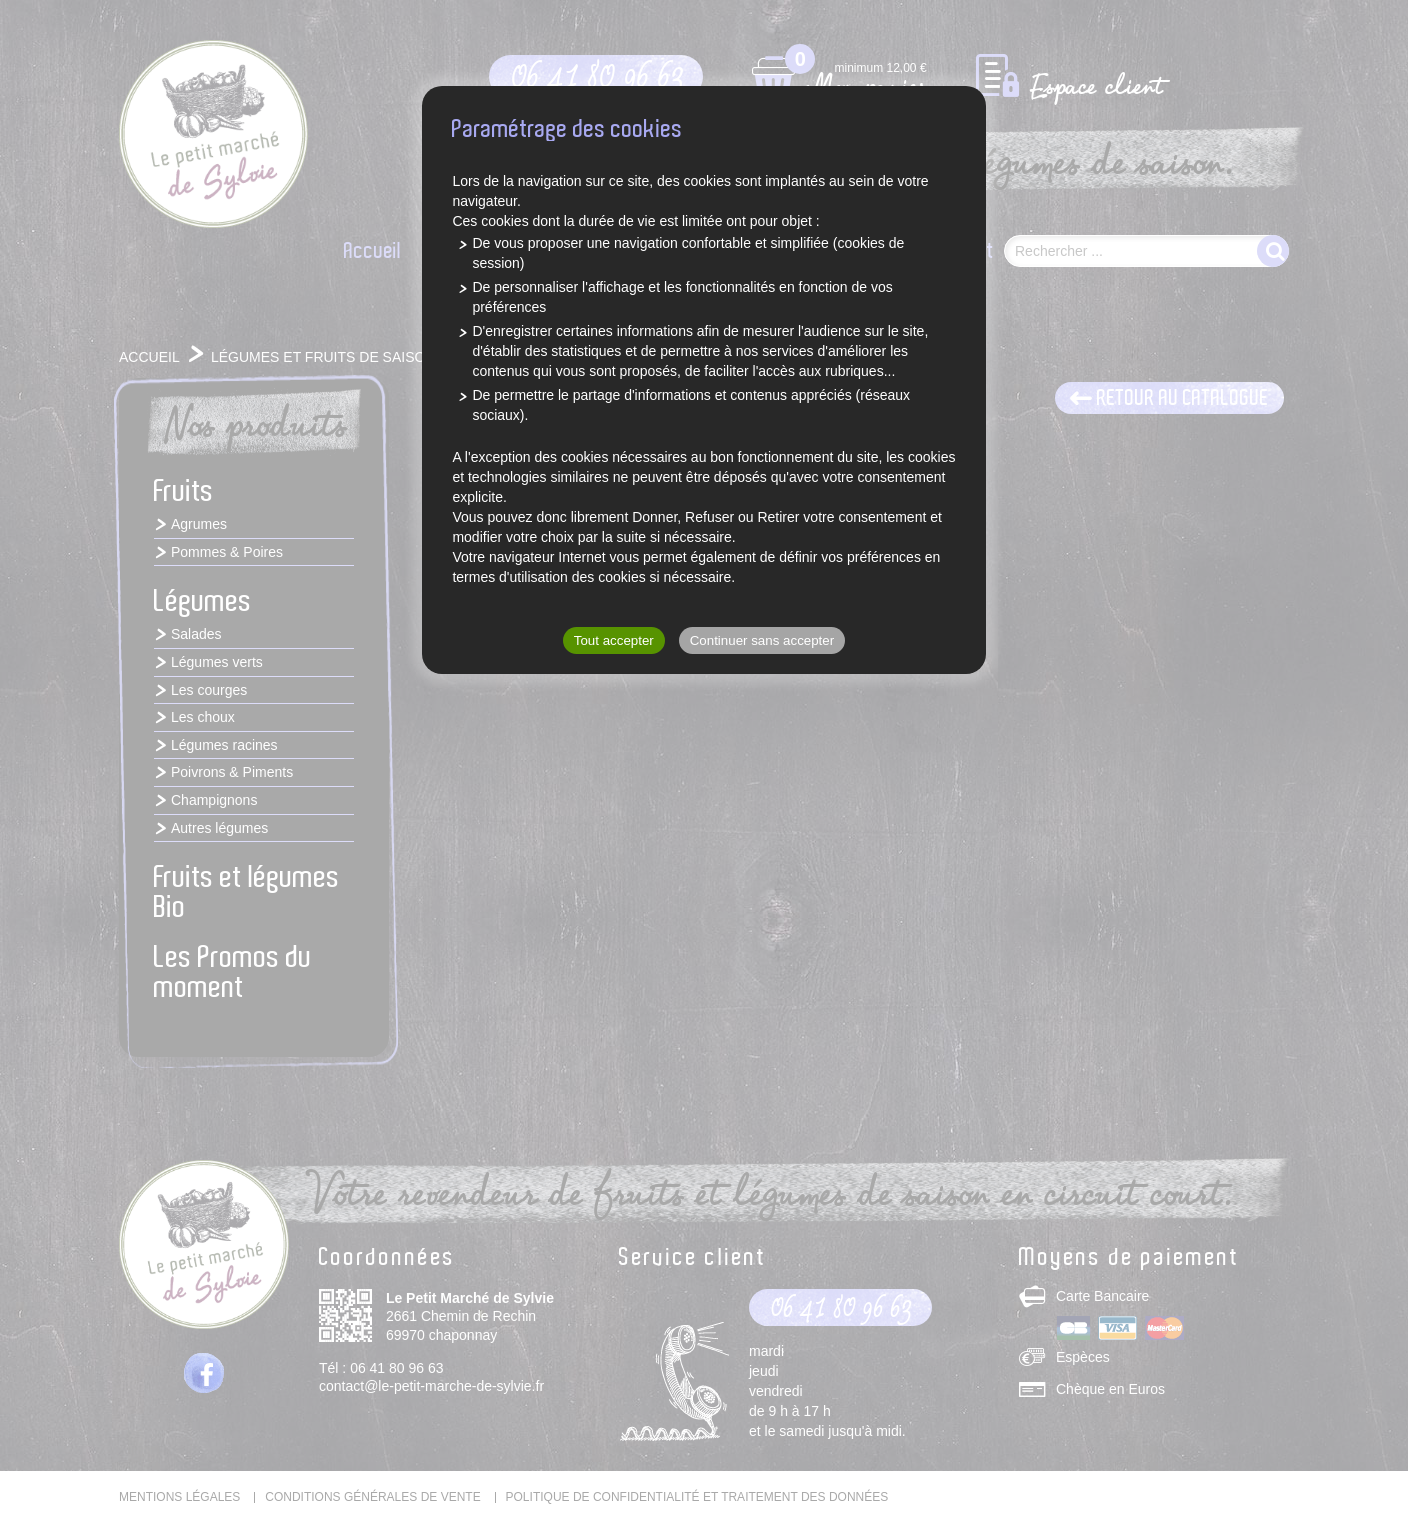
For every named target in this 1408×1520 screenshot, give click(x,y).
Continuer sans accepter (762, 640)
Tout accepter (614, 640)
